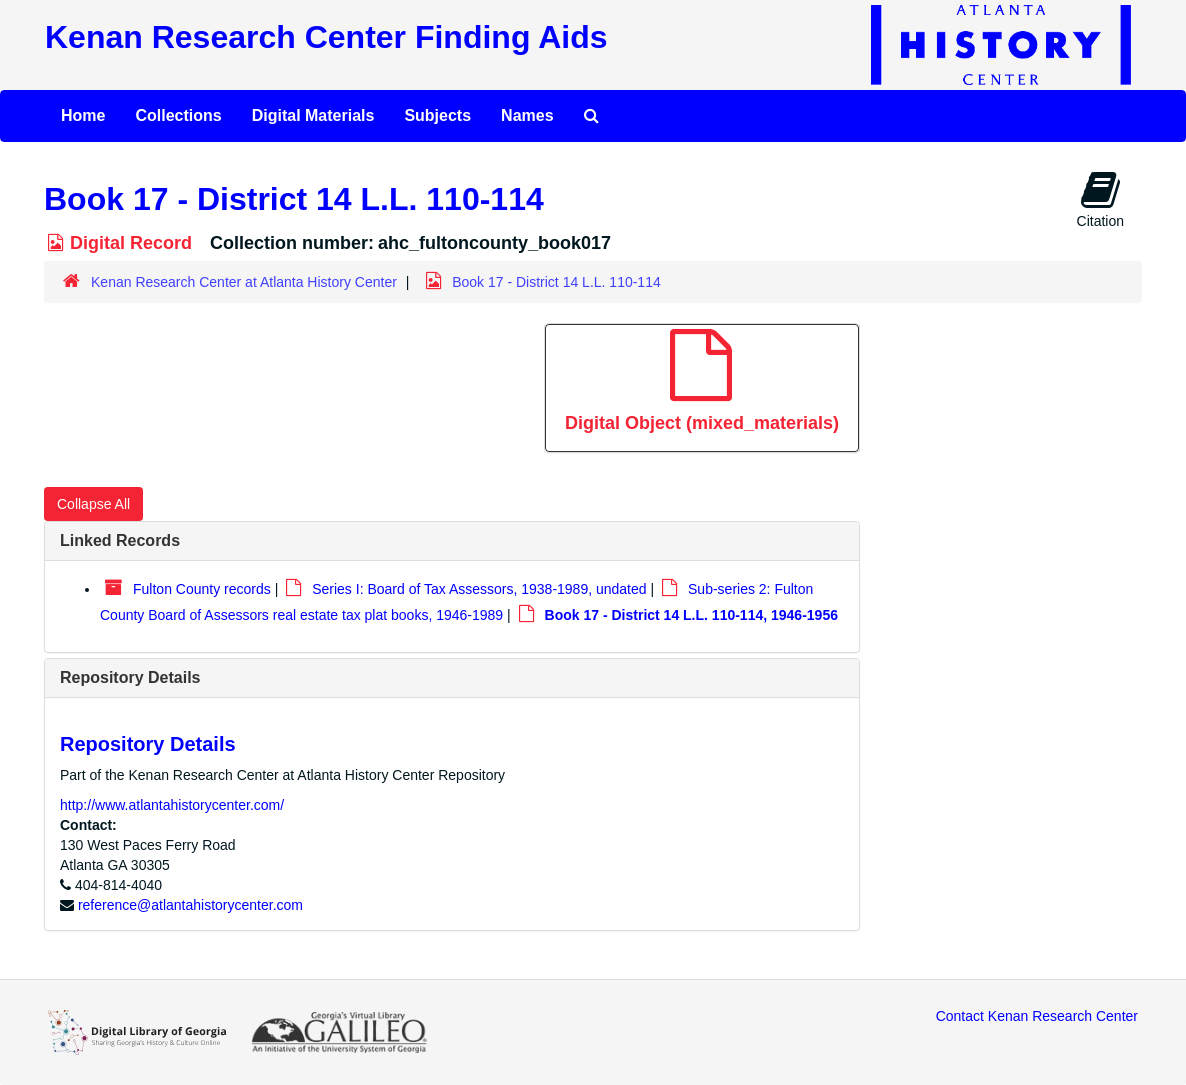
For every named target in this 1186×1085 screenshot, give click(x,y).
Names (527, 115)
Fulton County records (202, 589)
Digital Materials (313, 115)
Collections (178, 115)
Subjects (437, 115)
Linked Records (120, 540)
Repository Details (130, 677)
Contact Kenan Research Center (1037, 1016)
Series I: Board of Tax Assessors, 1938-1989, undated (479, 589)
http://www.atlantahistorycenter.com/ (172, 805)
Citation (1100, 199)
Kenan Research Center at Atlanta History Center (244, 282)
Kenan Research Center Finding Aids (326, 37)
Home (83, 115)
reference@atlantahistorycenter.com (190, 905)
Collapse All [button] (93, 504)
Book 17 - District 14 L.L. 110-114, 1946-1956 (691, 615)
